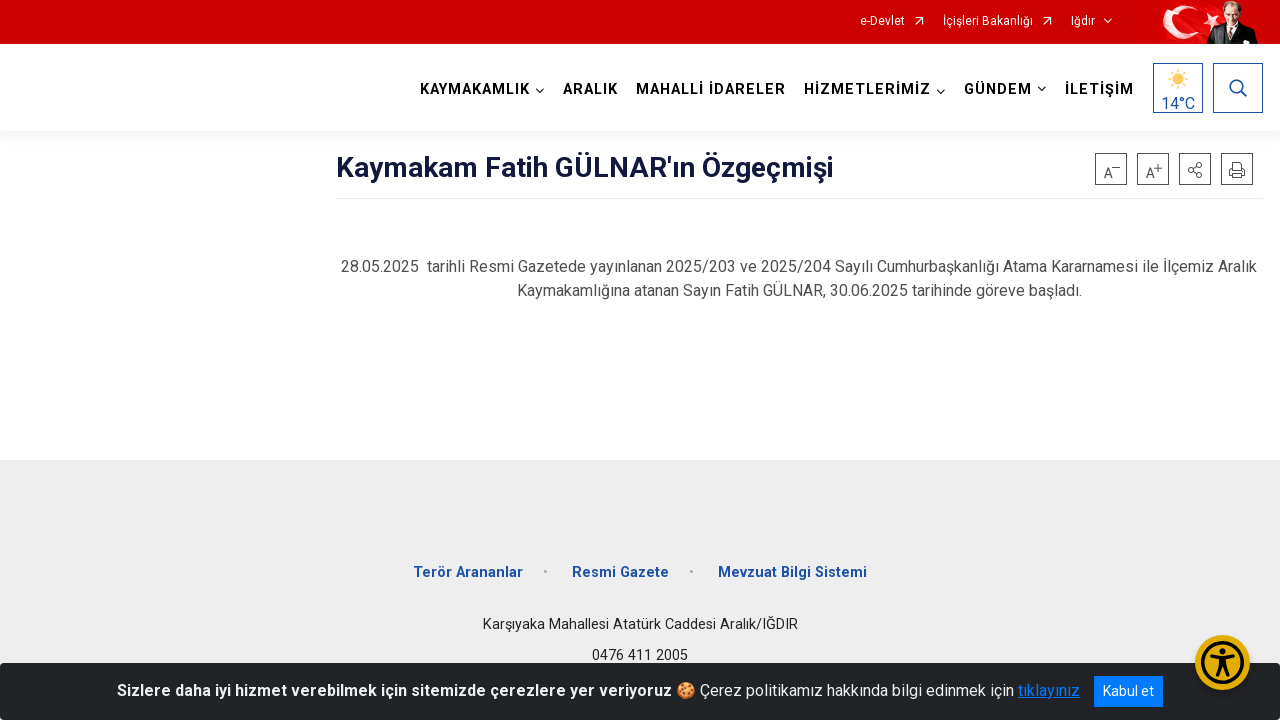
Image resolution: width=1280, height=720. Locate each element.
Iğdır (1083, 21)
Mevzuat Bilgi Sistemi (792, 572)
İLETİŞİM (1099, 89)
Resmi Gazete (620, 572)
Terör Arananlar (468, 572)
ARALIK (590, 89)
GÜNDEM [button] (998, 89)
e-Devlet (882, 21)
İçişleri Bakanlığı (988, 21)
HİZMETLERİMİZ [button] (867, 89)
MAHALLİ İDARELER (711, 89)
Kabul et (1128, 691)
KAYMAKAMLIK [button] (475, 89)
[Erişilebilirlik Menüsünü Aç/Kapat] (1222, 662)
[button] (1195, 169)
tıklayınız (1049, 690)
